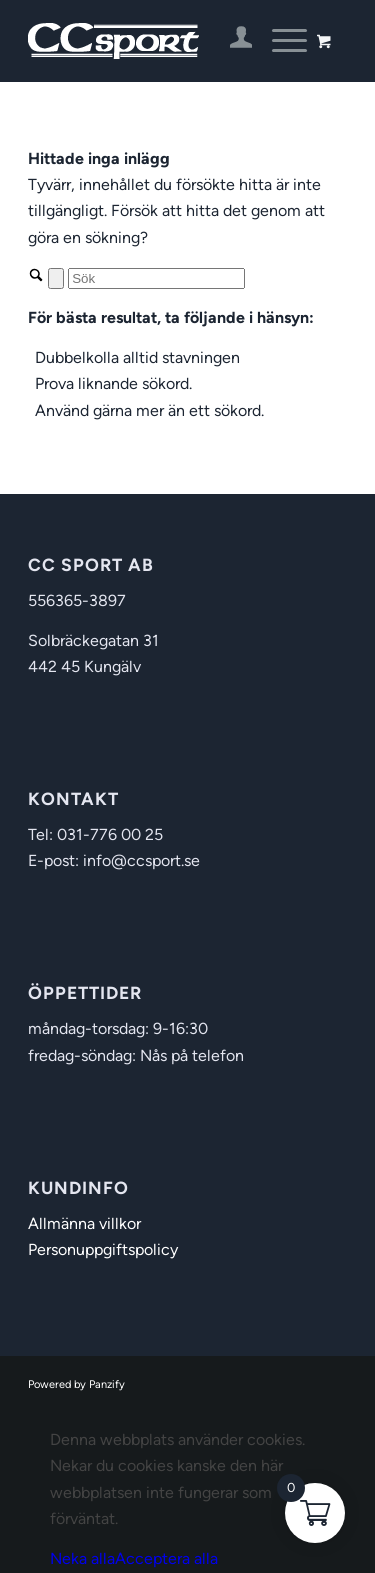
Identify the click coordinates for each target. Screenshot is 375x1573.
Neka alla (82, 1558)
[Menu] (279, 41)
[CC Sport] (155, 41)
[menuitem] (231, 41)
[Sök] (156, 278)
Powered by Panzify (76, 1384)
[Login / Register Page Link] (231, 41)
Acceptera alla (166, 1558)
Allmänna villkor (84, 1223)
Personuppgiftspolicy (103, 1249)
